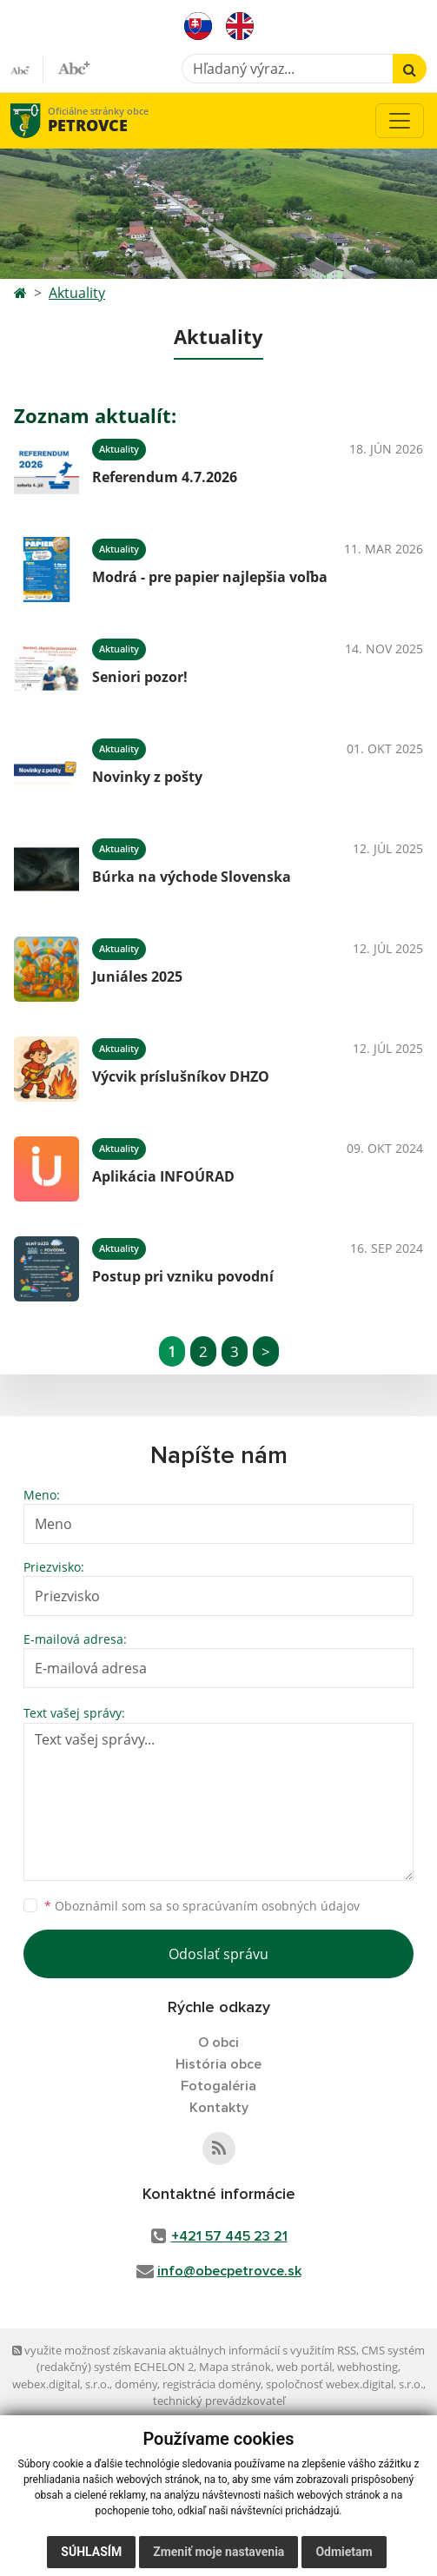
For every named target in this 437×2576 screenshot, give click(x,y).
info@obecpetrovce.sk (229, 2271)
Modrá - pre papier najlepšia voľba (210, 576)
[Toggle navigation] (399, 120)
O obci (218, 2043)
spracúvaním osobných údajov (271, 1905)
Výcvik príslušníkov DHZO (180, 1076)
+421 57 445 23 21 (229, 2236)
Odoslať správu (218, 1953)
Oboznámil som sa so (202, 1905)
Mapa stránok (235, 2366)
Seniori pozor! (140, 676)
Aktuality (77, 292)
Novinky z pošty (147, 776)
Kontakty (218, 2108)
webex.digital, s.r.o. (60, 2384)
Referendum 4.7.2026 (164, 477)
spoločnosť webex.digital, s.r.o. (344, 2384)
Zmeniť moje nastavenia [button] (218, 2552)
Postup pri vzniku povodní (183, 1276)
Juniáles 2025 (137, 976)
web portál (304, 2366)
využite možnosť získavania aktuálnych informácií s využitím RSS (184, 2350)
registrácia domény (211, 2384)
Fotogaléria (218, 2086)
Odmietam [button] (343, 2552)
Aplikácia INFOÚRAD (163, 1176)
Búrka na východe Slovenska (191, 876)
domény (136, 2384)
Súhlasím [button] (91, 2552)
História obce (218, 2064)
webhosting (367, 2366)
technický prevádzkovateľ (219, 2400)
